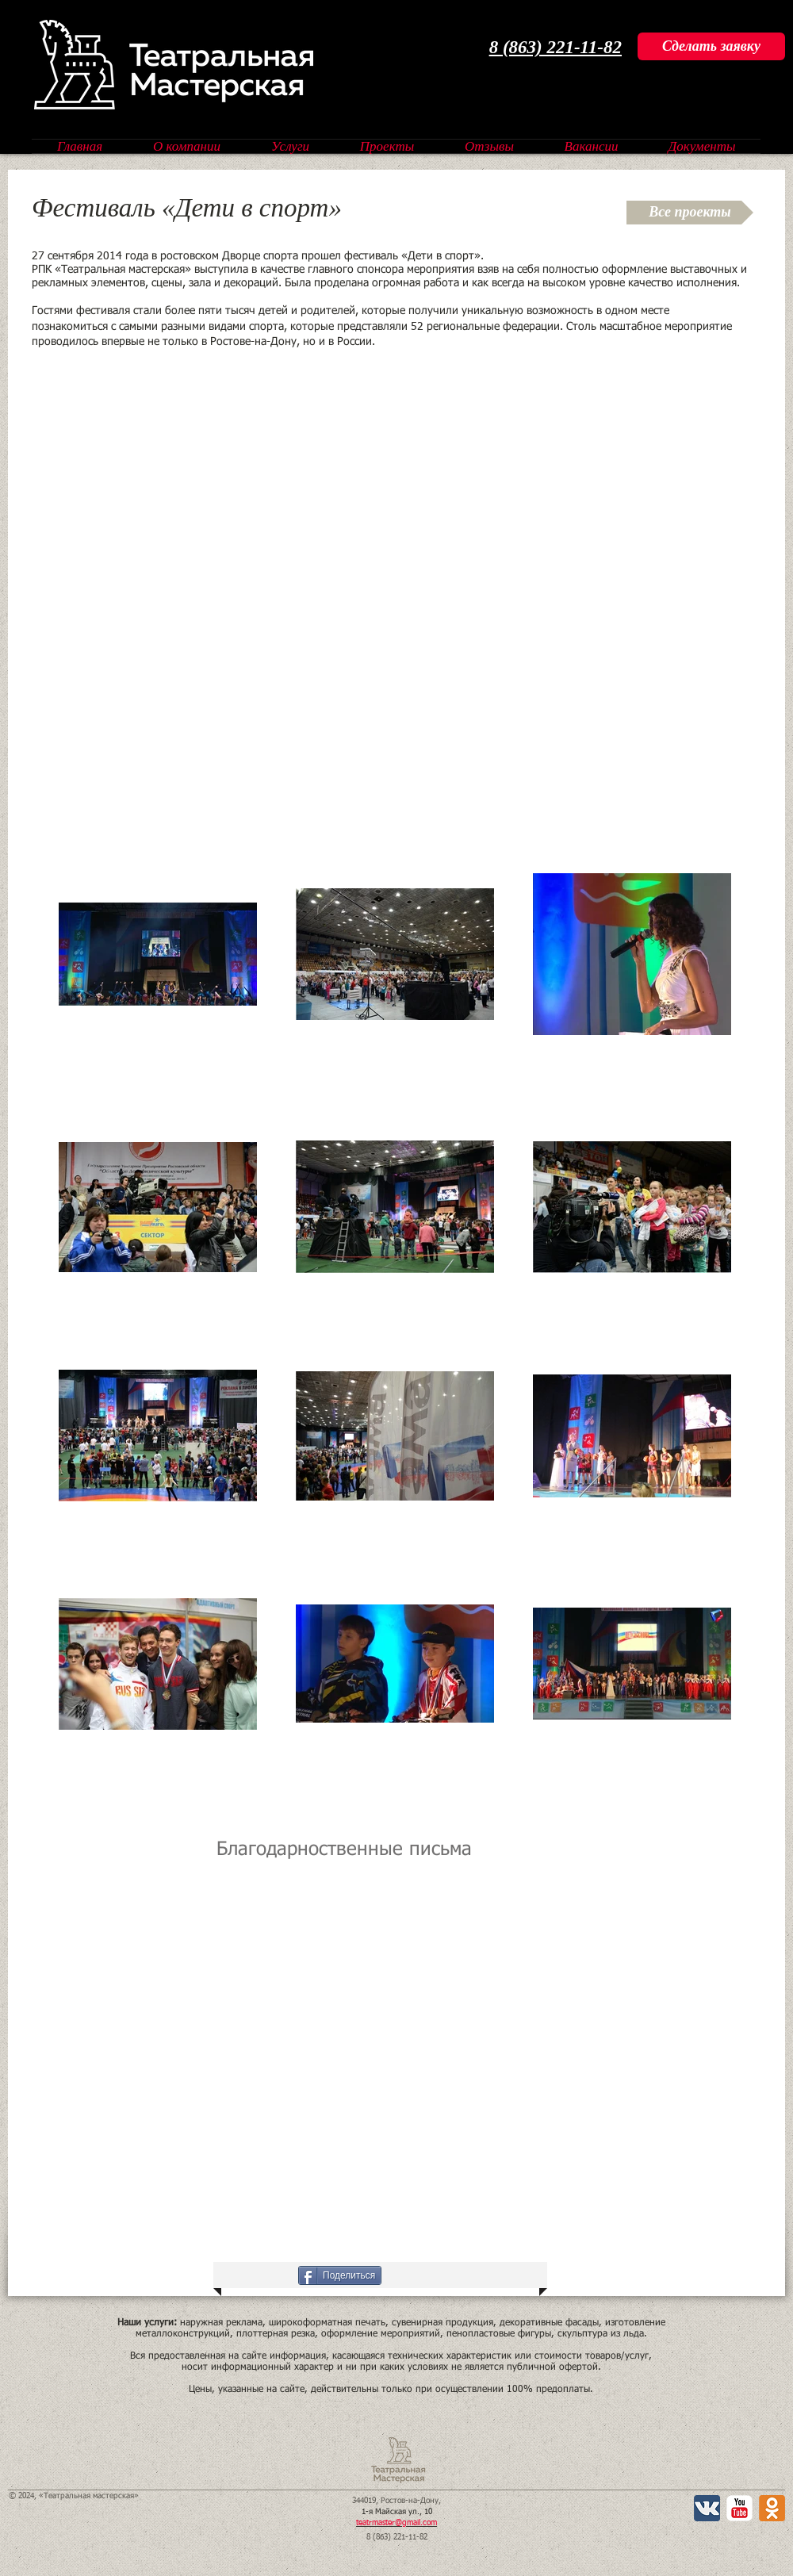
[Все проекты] (689, 212)
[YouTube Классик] (739, 2508)
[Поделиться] (339, 2275)
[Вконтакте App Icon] (707, 2508)
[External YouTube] (395, 567)
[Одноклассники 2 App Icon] (772, 2508)
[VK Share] (247, 2275)
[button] (229, 2048)
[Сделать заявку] (711, 46)
